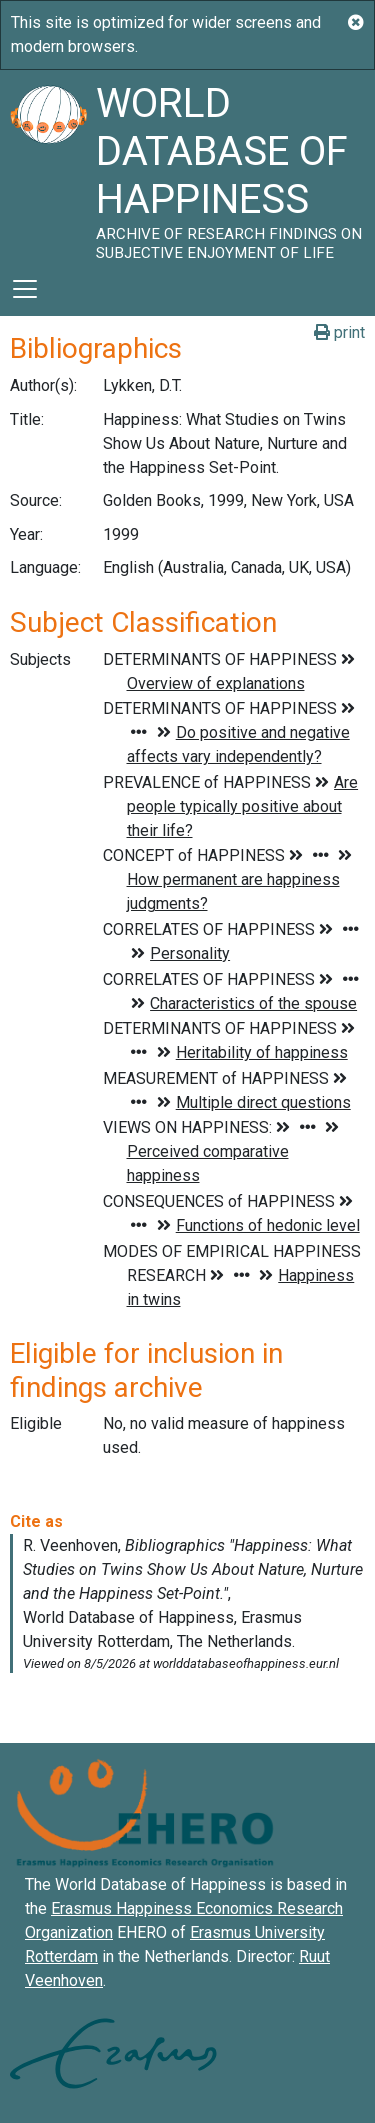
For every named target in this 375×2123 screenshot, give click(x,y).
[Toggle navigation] (25, 289)
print (339, 332)
